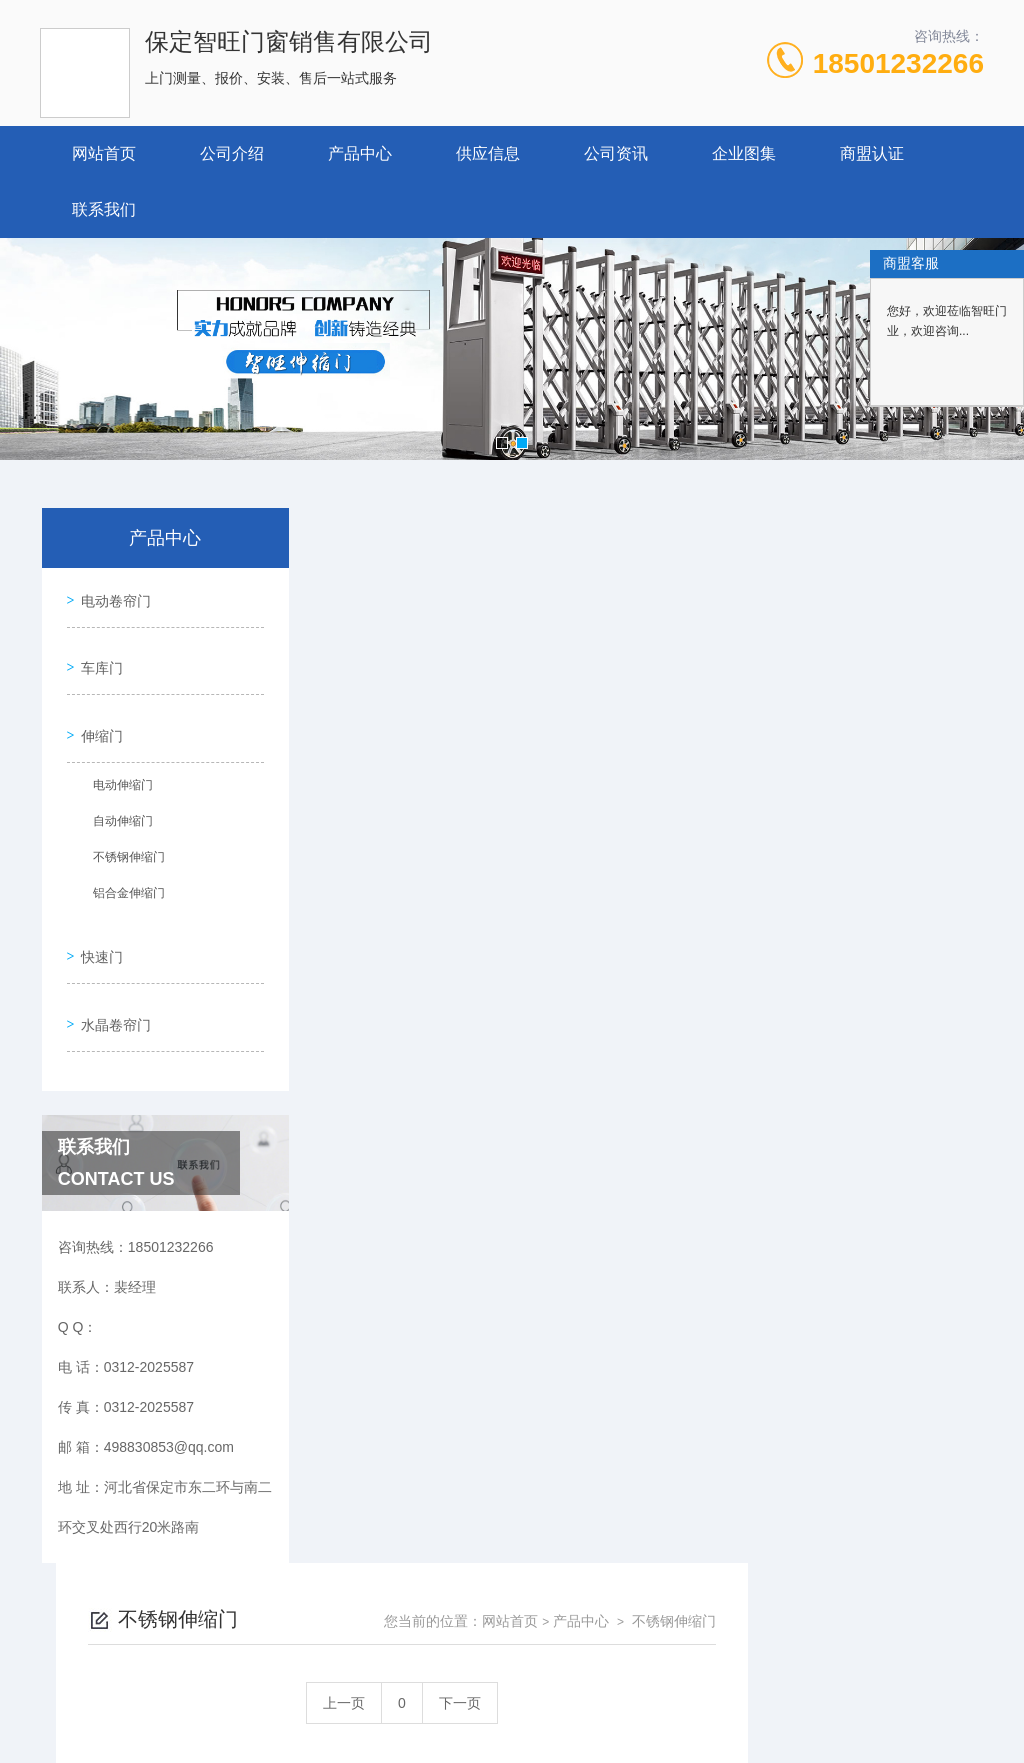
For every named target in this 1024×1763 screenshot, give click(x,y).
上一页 (580, 648)
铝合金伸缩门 (121, 870)
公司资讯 (616, 153)
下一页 (696, 648)
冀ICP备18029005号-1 (652, 1623)
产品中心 (360, 153)
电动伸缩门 (115, 762)
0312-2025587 (347, 1591)
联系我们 (104, 209)
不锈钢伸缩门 (121, 834)
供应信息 (488, 153)
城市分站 (54, 1710)
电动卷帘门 (111, 596)
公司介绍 (232, 153)
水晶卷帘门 (111, 978)
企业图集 (744, 153)
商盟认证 (872, 153)
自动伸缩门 (115, 798)
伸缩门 (97, 710)
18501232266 (898, 63)
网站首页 (104, 153)
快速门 (97, 921)
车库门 (97, 653)
